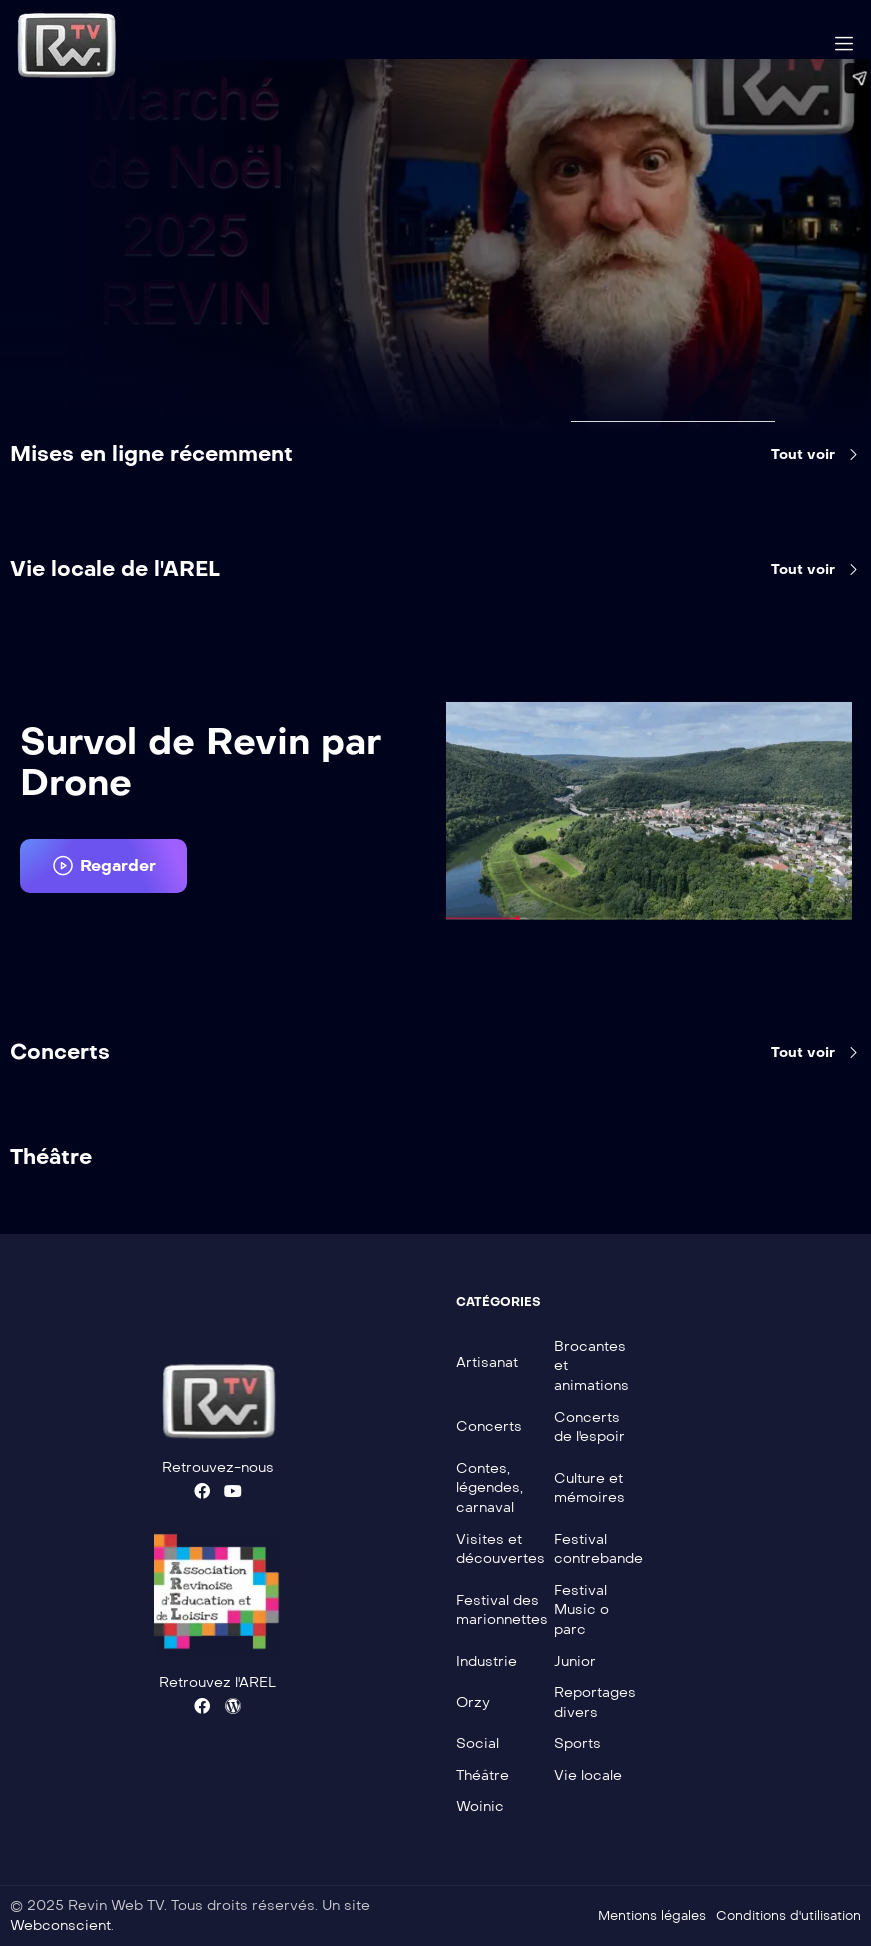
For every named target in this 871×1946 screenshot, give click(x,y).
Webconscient (60, 1925)
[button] (103, 866)
